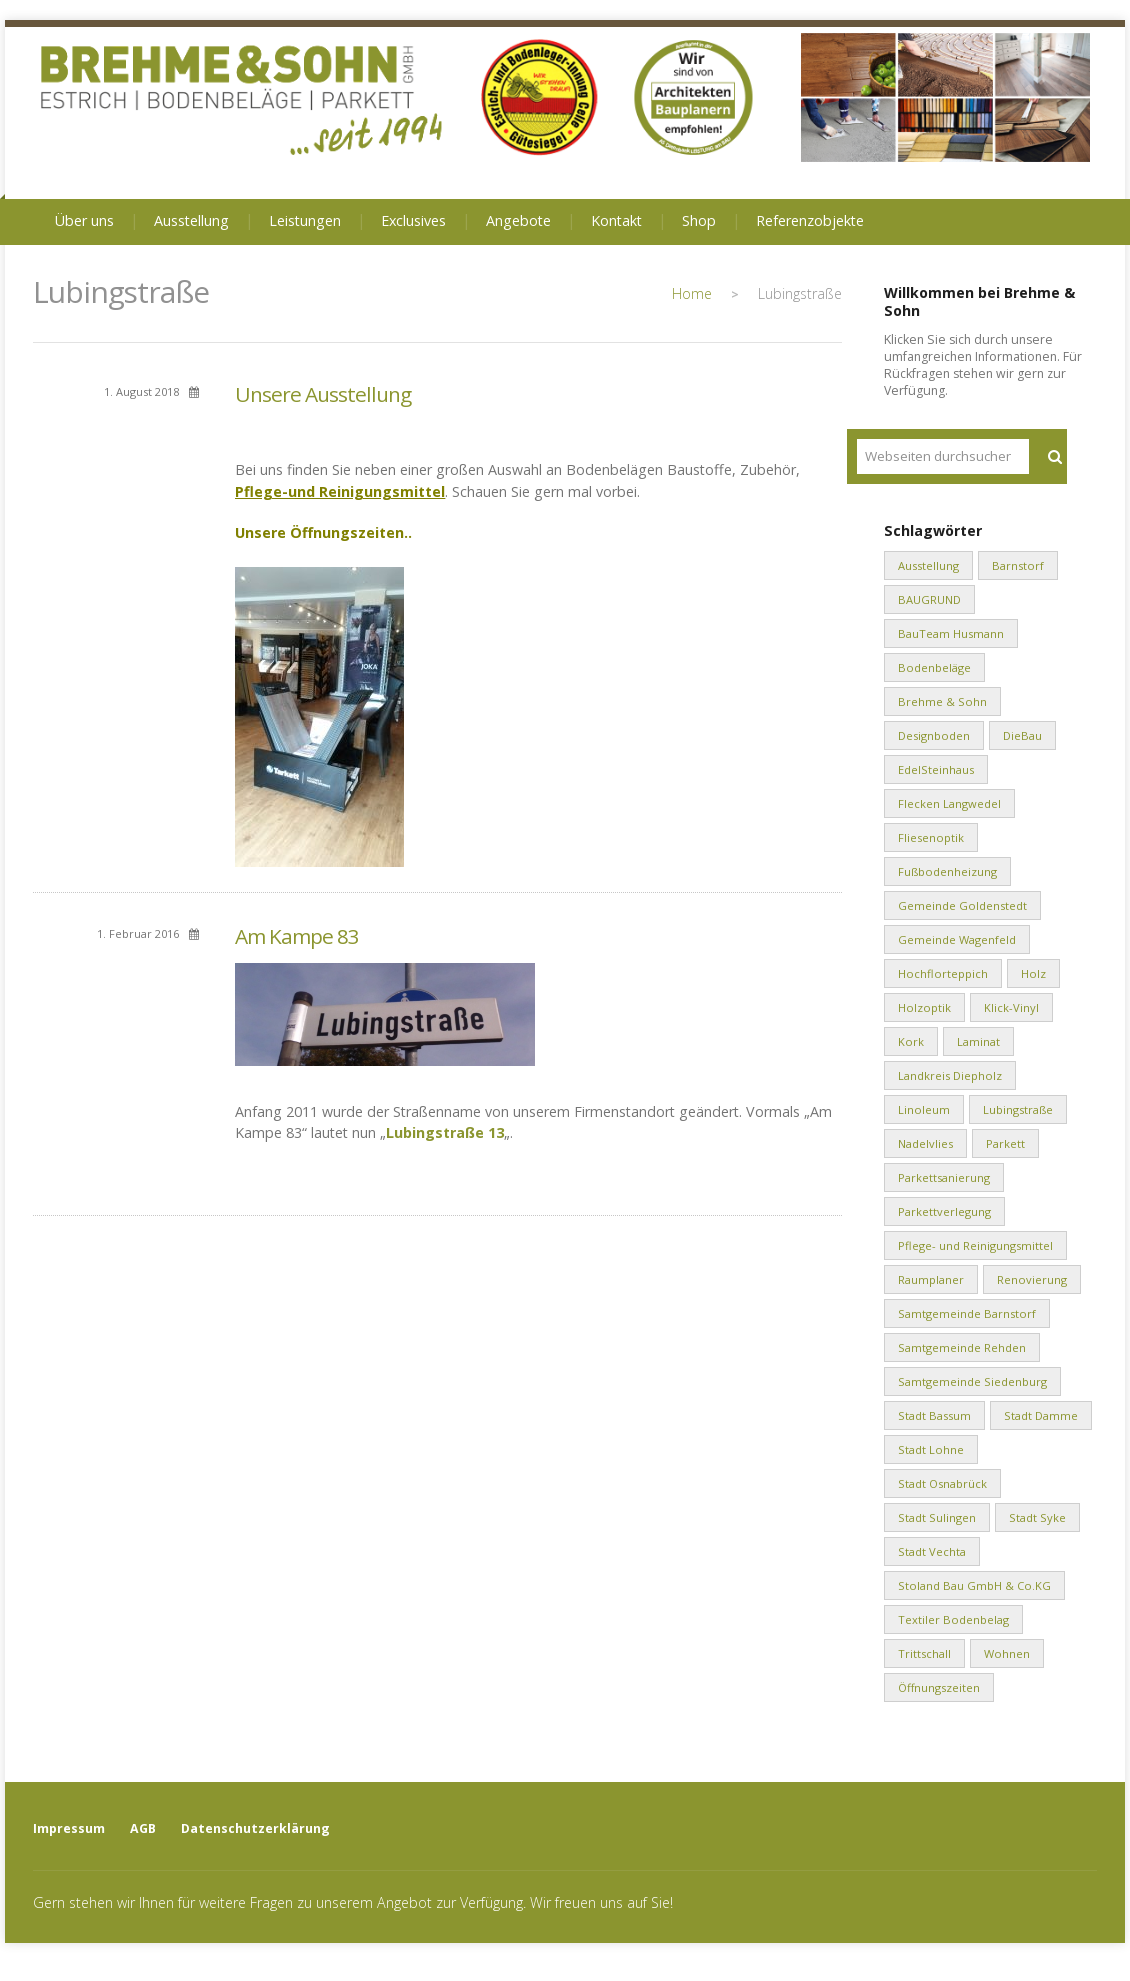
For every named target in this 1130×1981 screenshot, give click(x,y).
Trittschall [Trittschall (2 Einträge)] (924, 1653)
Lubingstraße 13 (445, 1132)
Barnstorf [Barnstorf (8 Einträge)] (1018, 565)
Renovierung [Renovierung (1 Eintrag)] (1032, 1279)
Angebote (518, 220)
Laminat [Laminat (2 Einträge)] (978, 1041)
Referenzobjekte (810, 220)
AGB (143, 1828)
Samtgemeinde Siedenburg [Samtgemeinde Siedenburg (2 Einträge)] (972, 1381)
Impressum (69, 1828)
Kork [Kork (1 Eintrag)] (911, 1041)
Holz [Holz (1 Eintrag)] (1033, 973)
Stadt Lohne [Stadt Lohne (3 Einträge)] (931, 1449)
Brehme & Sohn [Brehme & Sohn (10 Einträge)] (942, 701)
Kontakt (616, 220)
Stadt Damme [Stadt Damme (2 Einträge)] (1041, 1415)
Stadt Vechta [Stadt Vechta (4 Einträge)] (932, 1551)
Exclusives (413, 220)
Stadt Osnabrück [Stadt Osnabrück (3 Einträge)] (942, 1483)
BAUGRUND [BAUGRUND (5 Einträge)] (929, 599)
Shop (699, 220)
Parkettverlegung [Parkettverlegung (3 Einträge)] (944, 1211)
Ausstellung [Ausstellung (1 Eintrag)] (928, 565)
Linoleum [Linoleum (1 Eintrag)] (924, 1109)
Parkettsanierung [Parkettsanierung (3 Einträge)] (944, 1177)
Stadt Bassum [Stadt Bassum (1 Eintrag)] (934, 1415)
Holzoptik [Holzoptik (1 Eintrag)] (924, 1007)
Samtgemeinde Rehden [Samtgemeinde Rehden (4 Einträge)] (962, 1347)
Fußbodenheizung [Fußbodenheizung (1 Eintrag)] (947, 871)
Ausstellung (191, 220)
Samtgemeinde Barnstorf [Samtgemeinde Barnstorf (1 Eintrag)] (967, 1313)
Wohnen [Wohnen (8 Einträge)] (1007, 1653)
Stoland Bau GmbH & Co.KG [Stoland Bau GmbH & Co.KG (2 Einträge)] (974, 1585)
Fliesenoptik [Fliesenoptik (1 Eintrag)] (931, 837)
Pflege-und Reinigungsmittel (340, 491)
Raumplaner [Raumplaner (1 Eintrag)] (931, 1279)
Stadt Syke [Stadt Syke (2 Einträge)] (1037, 1517)
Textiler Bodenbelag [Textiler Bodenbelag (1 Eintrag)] (953, 1619)
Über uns (84, 220)
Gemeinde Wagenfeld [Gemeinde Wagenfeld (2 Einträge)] (957, 939)
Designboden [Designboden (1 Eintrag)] (934, 735)
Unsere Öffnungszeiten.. (323, 532)
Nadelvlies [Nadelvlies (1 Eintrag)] (925, 1143)
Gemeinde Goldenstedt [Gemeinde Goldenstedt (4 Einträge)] (962, 905)
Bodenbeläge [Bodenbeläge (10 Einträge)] (934, 667)
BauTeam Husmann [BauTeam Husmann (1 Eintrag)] (951, 633)
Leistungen (305, 220)
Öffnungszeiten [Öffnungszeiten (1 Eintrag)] (939, 1687)
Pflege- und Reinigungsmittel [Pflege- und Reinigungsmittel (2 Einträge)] (975, 1245)
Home (692, 293)
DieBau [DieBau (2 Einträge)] (1022, 735)
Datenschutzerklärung (255, 1828)
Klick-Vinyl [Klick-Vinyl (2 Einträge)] (1011, 1007)
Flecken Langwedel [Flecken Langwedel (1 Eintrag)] (949, 803)
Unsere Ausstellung (323, 394)
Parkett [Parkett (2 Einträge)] (1005, 1143)
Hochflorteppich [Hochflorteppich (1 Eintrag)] (943, 973)
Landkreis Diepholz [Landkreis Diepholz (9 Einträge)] (950, 1075)
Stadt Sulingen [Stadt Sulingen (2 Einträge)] (937, 1517)
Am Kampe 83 (297, 936)
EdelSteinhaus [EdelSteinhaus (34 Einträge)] (936, 769)
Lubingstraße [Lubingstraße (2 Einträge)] (1018, 1109)
